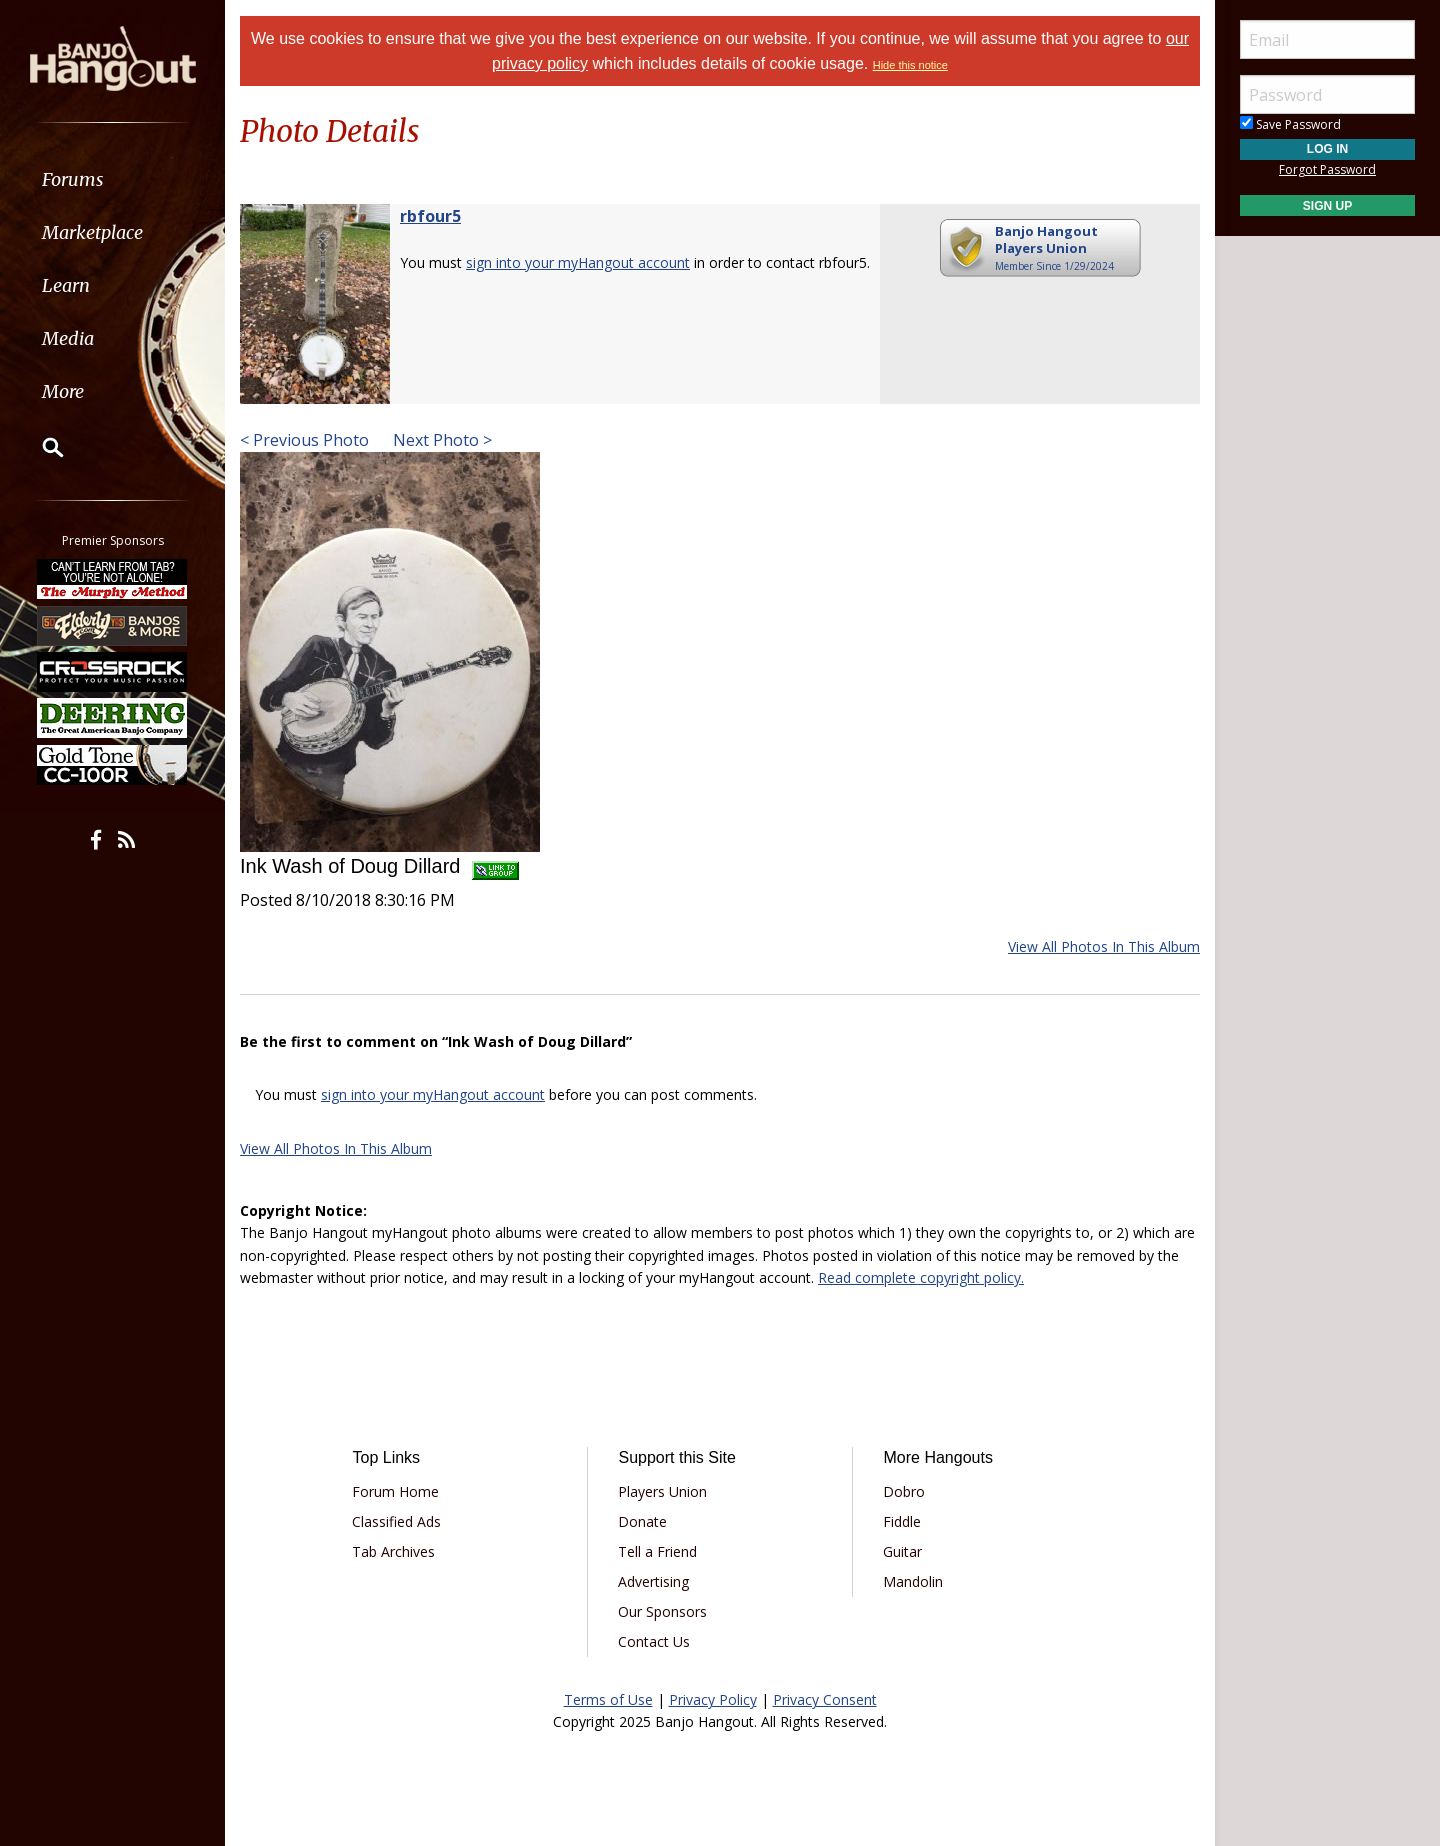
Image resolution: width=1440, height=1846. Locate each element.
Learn (66, 285)
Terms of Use (608, 1699)
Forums (73, 179)
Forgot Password (1327, 169)
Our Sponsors (662, 1611)
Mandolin (913, 1581)
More (63, 391)
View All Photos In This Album (1104, 946)
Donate (642, 1521)
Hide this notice (910, 65)
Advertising (653, 1581)
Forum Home (395, 1491)
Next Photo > (440, 440)
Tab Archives (393, 1551)
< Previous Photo (304, 440)
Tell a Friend (657, 1551)
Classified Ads (396, 1521)
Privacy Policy (713, 1699)
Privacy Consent (825, 1699)
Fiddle (902, 1521)
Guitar (902, 1551)
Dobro (904, 1491)
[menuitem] (112, 179)
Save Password (1290, 124)
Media (68, 338)
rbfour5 (430, 216)
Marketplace (92, 232)
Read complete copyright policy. (921, 1277)
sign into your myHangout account (578, 262)
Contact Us (654, 1641)
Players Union (662, 1491)
